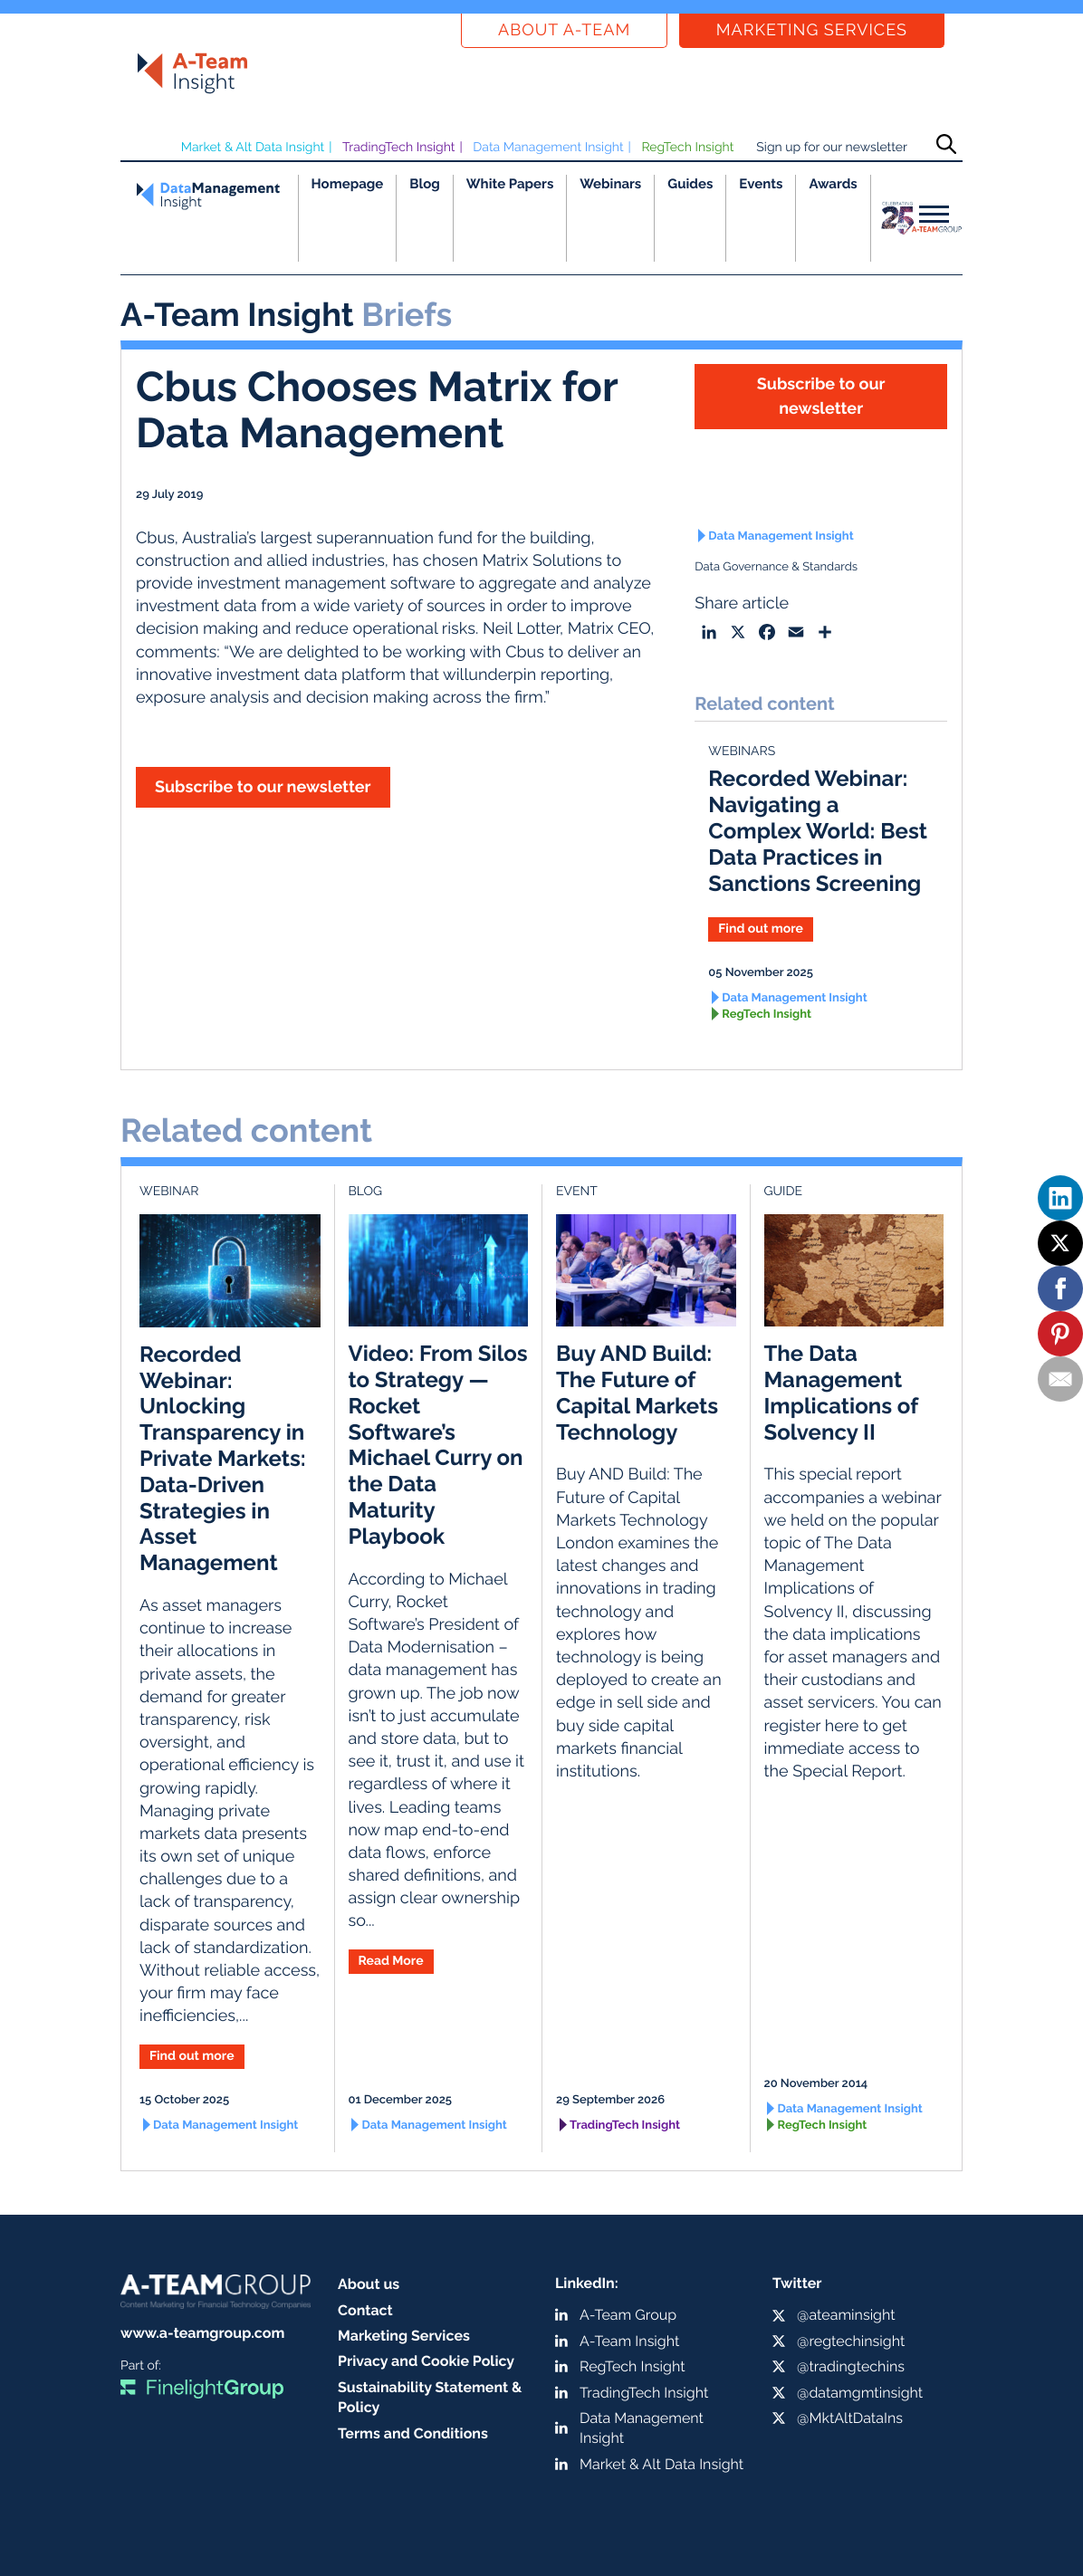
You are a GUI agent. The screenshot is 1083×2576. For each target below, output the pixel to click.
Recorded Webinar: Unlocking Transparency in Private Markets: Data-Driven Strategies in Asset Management (222, 1458)
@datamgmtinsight (860, 2392)
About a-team (564, 30)
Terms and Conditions (413, 2433)
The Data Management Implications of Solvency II (841, 1392)
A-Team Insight (629, 2341)
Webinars (610, 184)
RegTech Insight (687, 147)
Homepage (347, 184)
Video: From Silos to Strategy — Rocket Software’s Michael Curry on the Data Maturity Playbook (438, 1444)
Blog (424, 184)
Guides (690, 184)
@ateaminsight (846, 2314)
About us (368, 2284)
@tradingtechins (851, 2366)
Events (760, 184)
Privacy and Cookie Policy (426, 2361)
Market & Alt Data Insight (253, 147)
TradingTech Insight (398, 147)
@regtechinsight (851, 2341)
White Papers (510, 184)
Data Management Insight (548, 147)
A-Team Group (628, 2314)
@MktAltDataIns (850, 2418)
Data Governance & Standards (776, 567)
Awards (833, 184)
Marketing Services (811, 30)
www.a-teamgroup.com (202, 2332)
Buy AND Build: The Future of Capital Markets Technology (637, 1392)
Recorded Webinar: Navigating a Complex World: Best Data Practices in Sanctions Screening (817, 830)
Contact (365, 2310)
